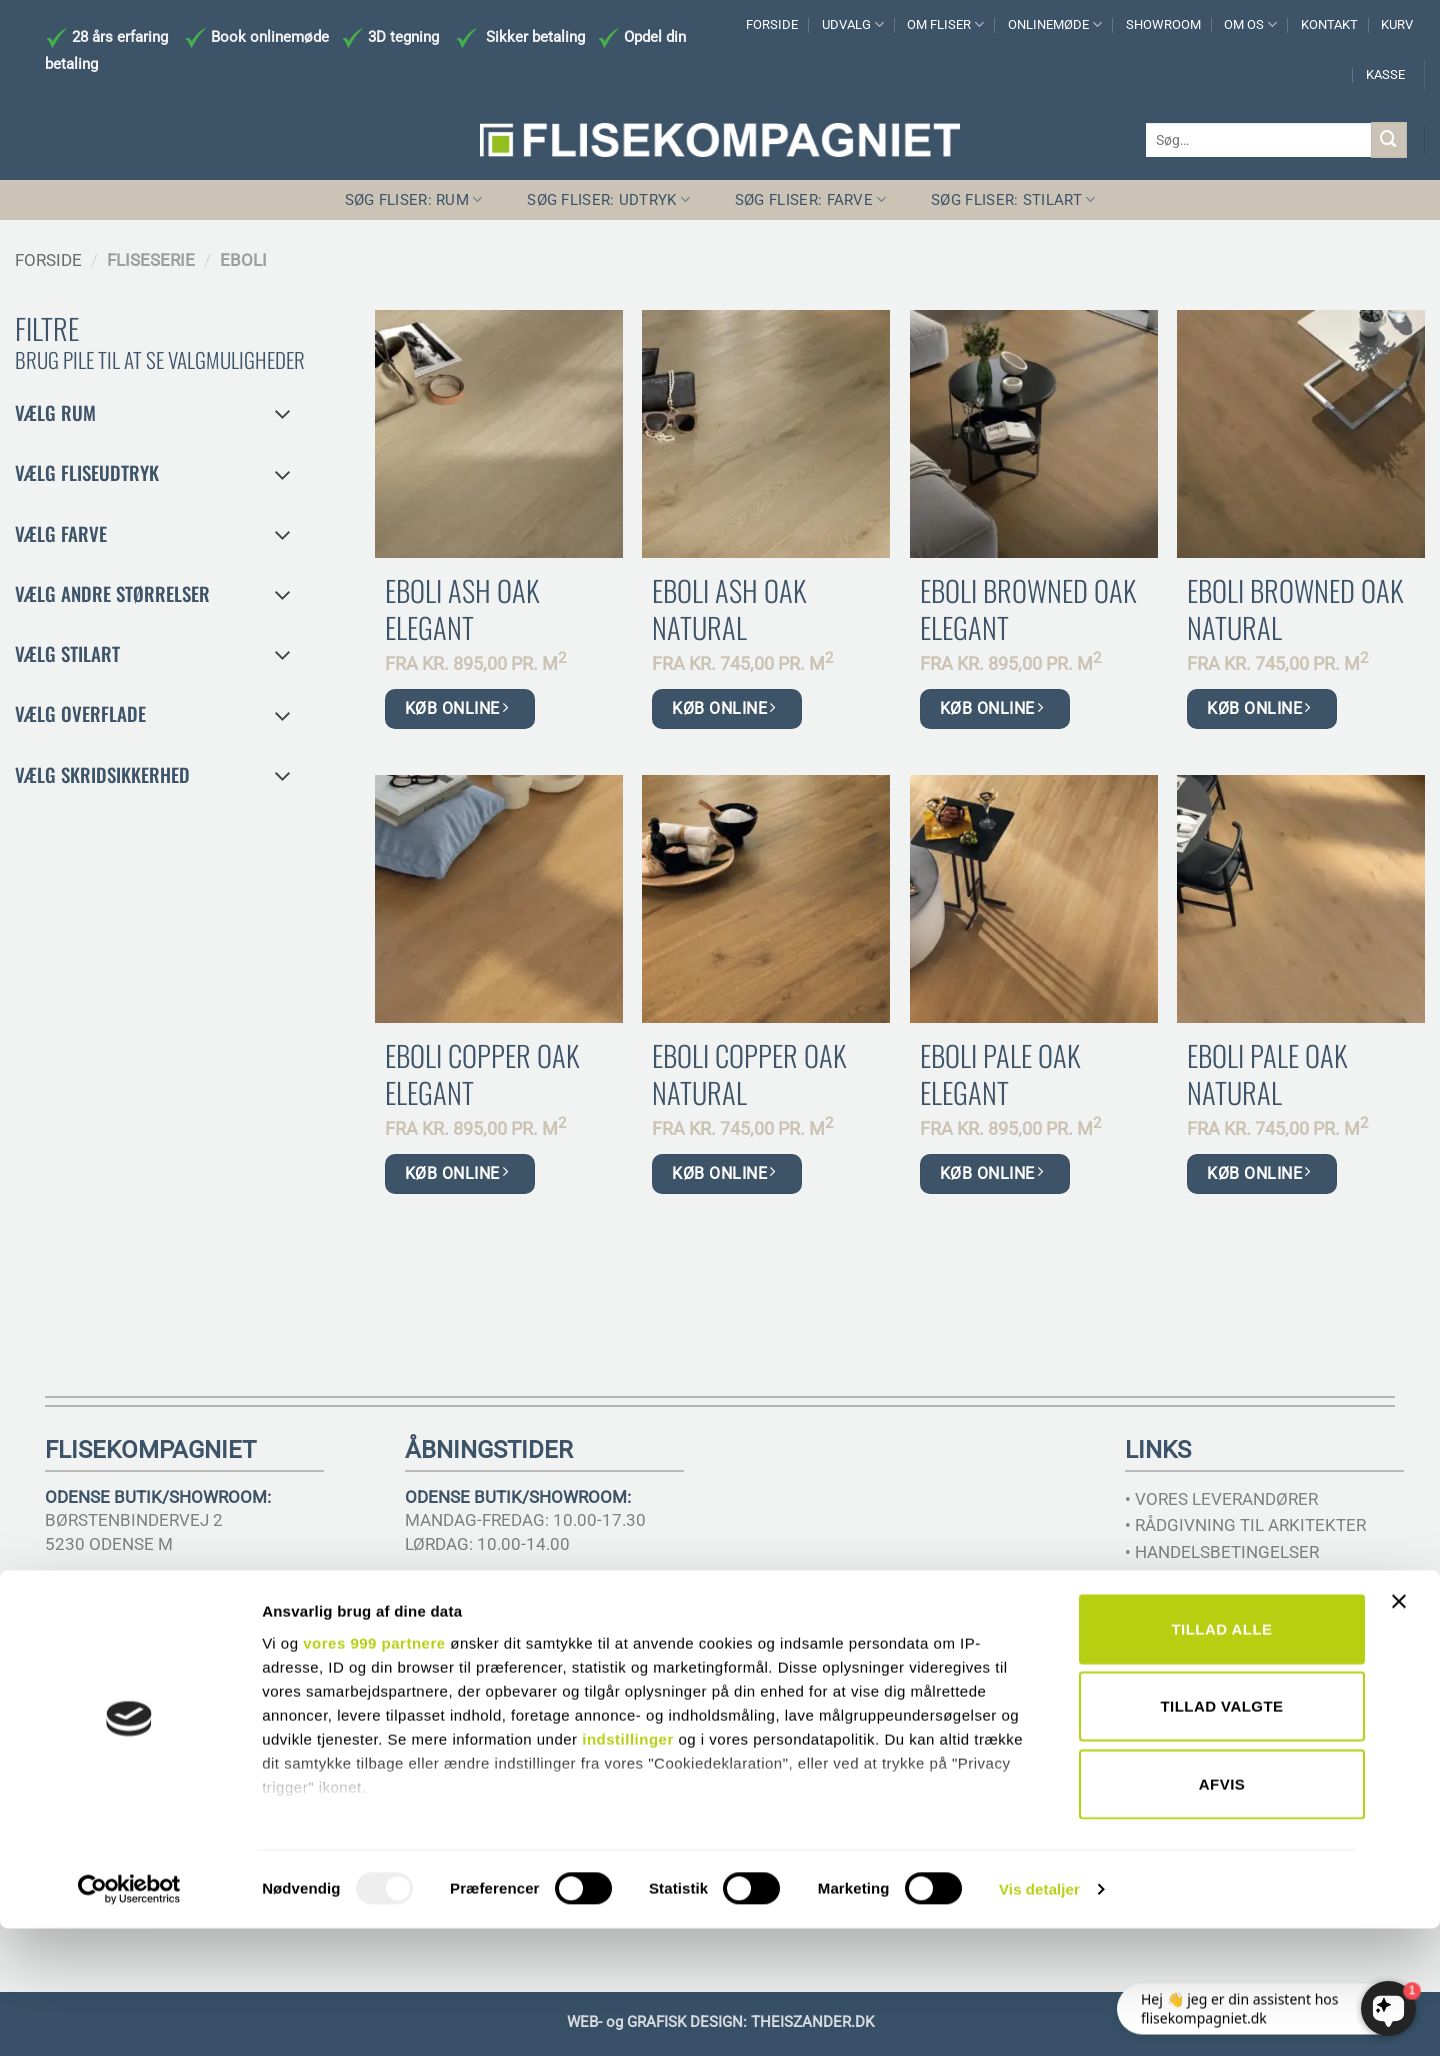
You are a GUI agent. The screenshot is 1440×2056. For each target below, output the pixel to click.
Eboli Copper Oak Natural (749, 1074)
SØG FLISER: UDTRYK (608, 199)
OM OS (1250, 24)
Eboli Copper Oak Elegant (482, 1074)
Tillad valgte (1221, 1833)
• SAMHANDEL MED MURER (1230, 1579)
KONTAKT (1329, 24)
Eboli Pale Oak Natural (1267, 1074)
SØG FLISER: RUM (414, 199)
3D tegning (403, 37)
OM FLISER (945, 24)
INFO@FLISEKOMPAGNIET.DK (159, 1614)
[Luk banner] (1404, 1741)
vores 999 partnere (374, 1770)
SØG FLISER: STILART (1013, 199)
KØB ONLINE (456, 708)
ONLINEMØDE (1055, 24)
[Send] (1389, 139)
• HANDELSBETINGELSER (1222, 1552)
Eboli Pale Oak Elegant (1000, 1074)
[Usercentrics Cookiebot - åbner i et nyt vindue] (129, 2017)
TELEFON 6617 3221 (125, 1591)
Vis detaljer (1039, 2016)
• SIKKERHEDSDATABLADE (1226, 1606)
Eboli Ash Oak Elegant (462, 609)
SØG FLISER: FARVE (811, 199)
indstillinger (628, 1866)
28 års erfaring (118, 37)
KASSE (1385, 74)
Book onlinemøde (272, 37)
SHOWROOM (1163, 24)
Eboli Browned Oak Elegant (1028, 609)
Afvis (1222, 1911)
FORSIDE (772, 24)
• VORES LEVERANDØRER (1221, 1499)
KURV (1397, 24)
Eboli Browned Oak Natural (1295, 609)
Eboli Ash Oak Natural (729, 609)
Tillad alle (1221, 1756)
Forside (48, 260)
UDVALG (853, 24)
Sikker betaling (535, 37)
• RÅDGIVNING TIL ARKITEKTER (1245, 1525)
